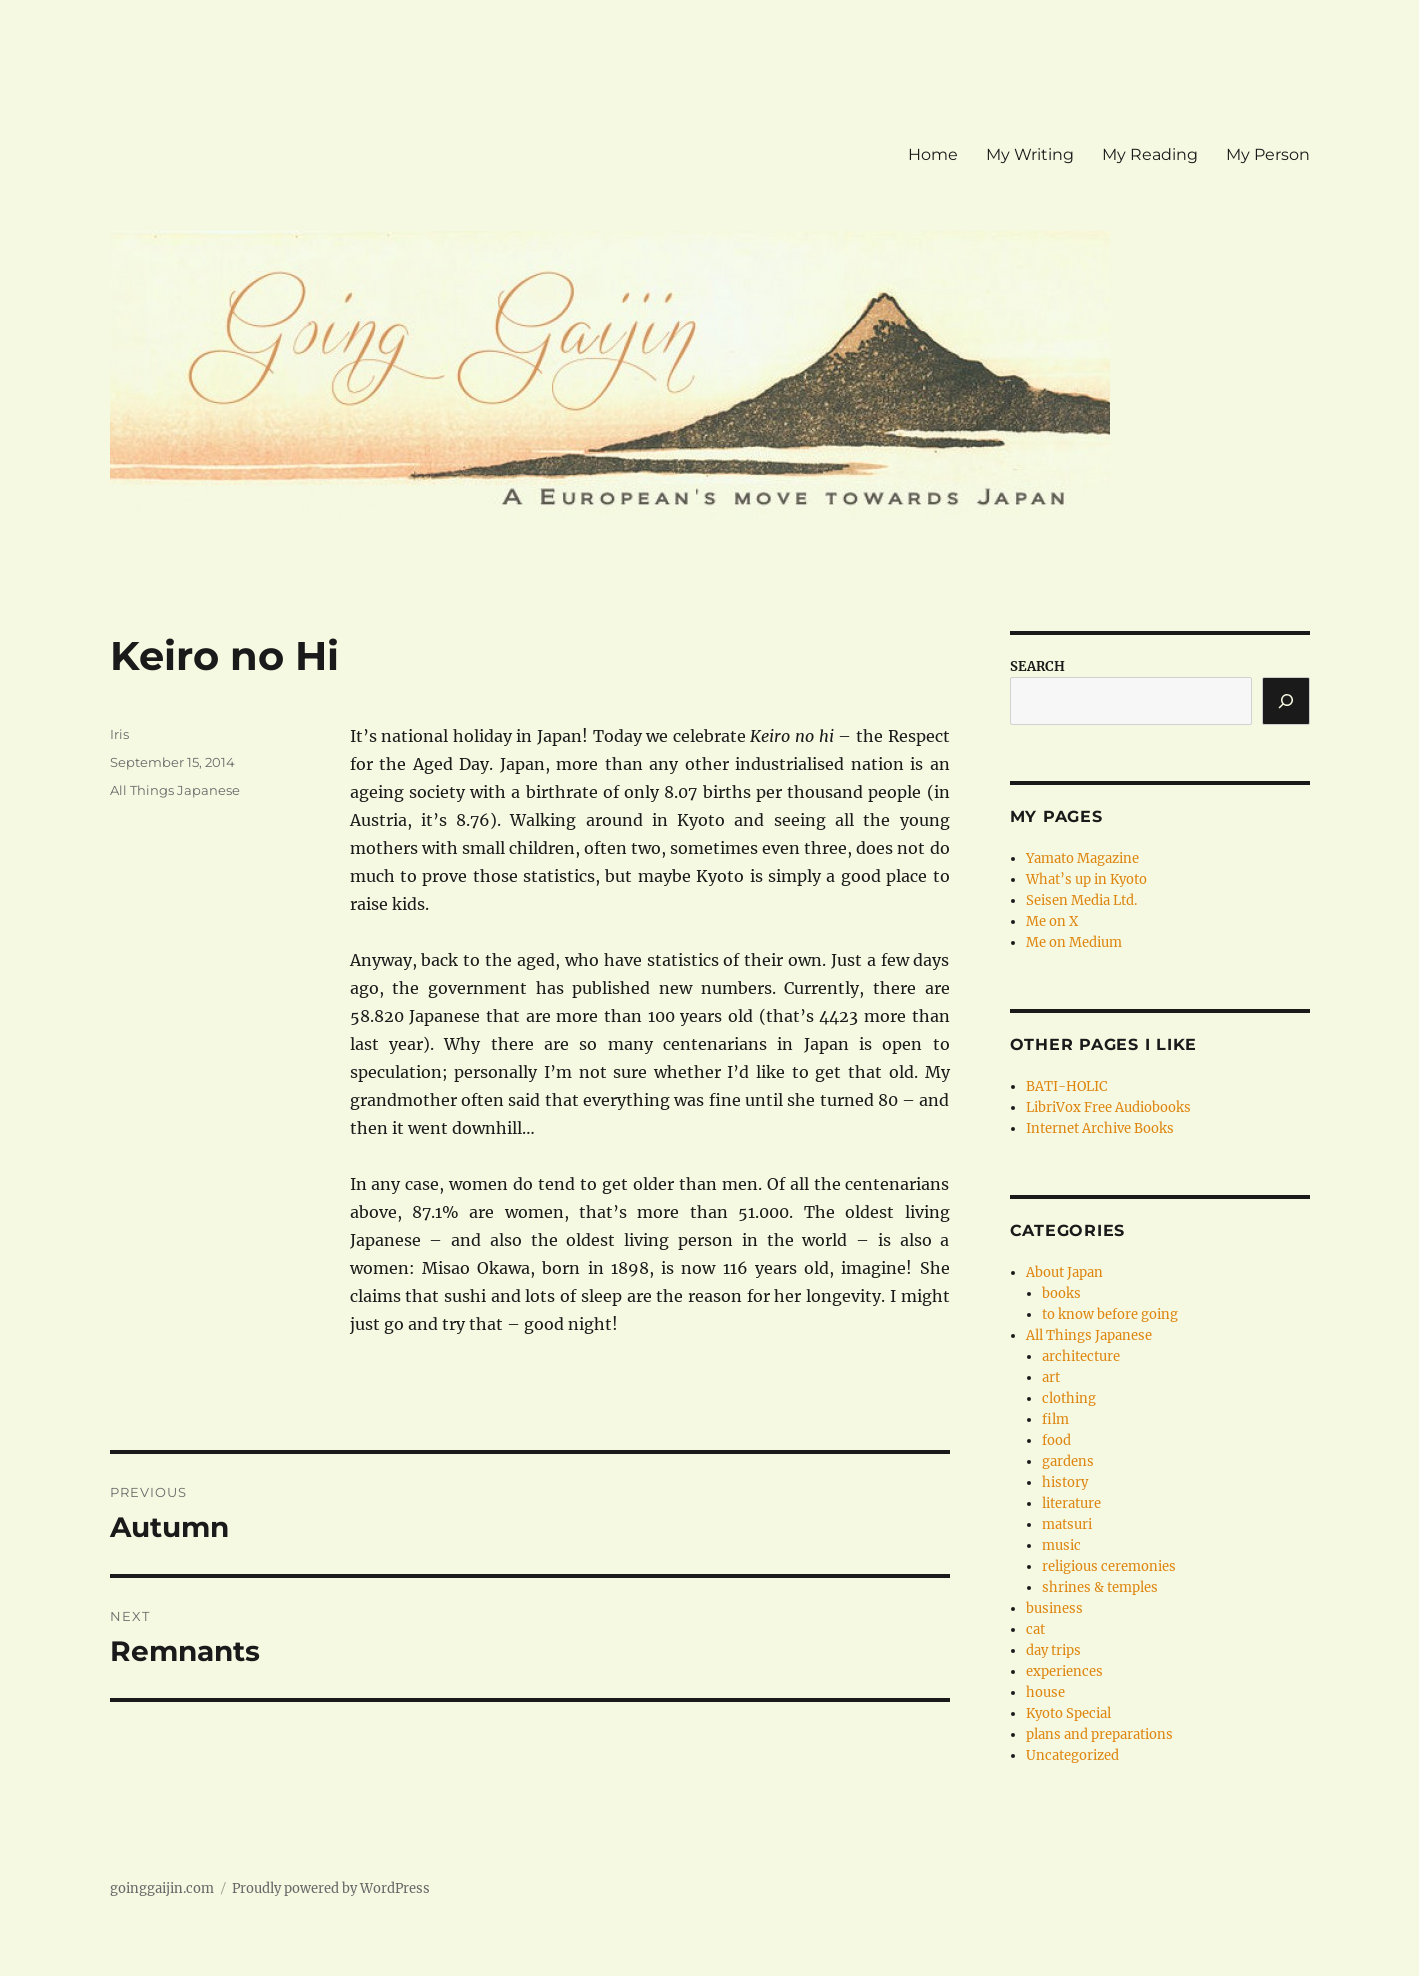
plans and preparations (1099, 1734)
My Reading (1150, 154)
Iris (119, 734)
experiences (1064, 1671)
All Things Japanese (175, 790)
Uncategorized (1072, 1755)
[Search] (1286, 701)
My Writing (1030, 154)
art (1051, 1377)
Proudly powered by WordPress (331, 1888)
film (1055, 1419)
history (1065, 1482)
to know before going (1110, 1314)
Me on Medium (1074, 942)
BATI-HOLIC (1066, 1086)
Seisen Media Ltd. (1081, 900)
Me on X (1052, 921)
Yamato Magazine (1082, 858)
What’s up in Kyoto (1086, 879)
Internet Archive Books (1100, 1128)
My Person (1268, 154)
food (1056, 1440)
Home (933, 154)
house (1045, 1692)
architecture (1081, 1356)
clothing (1069, 1398)
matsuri (1067, 1524)
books (1061, 1293)
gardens (1068, 1461)
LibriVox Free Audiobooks (1108, 1107)
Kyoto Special (1068, 1713)
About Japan (1064, 1272)
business (1054, 1608)
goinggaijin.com (162, 1888)
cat (1035, 1629)
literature (1071, 1503)
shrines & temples (1100, 1587)
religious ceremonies (1109, 1566)
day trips (1053, 1650)
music (1061, 1545)
